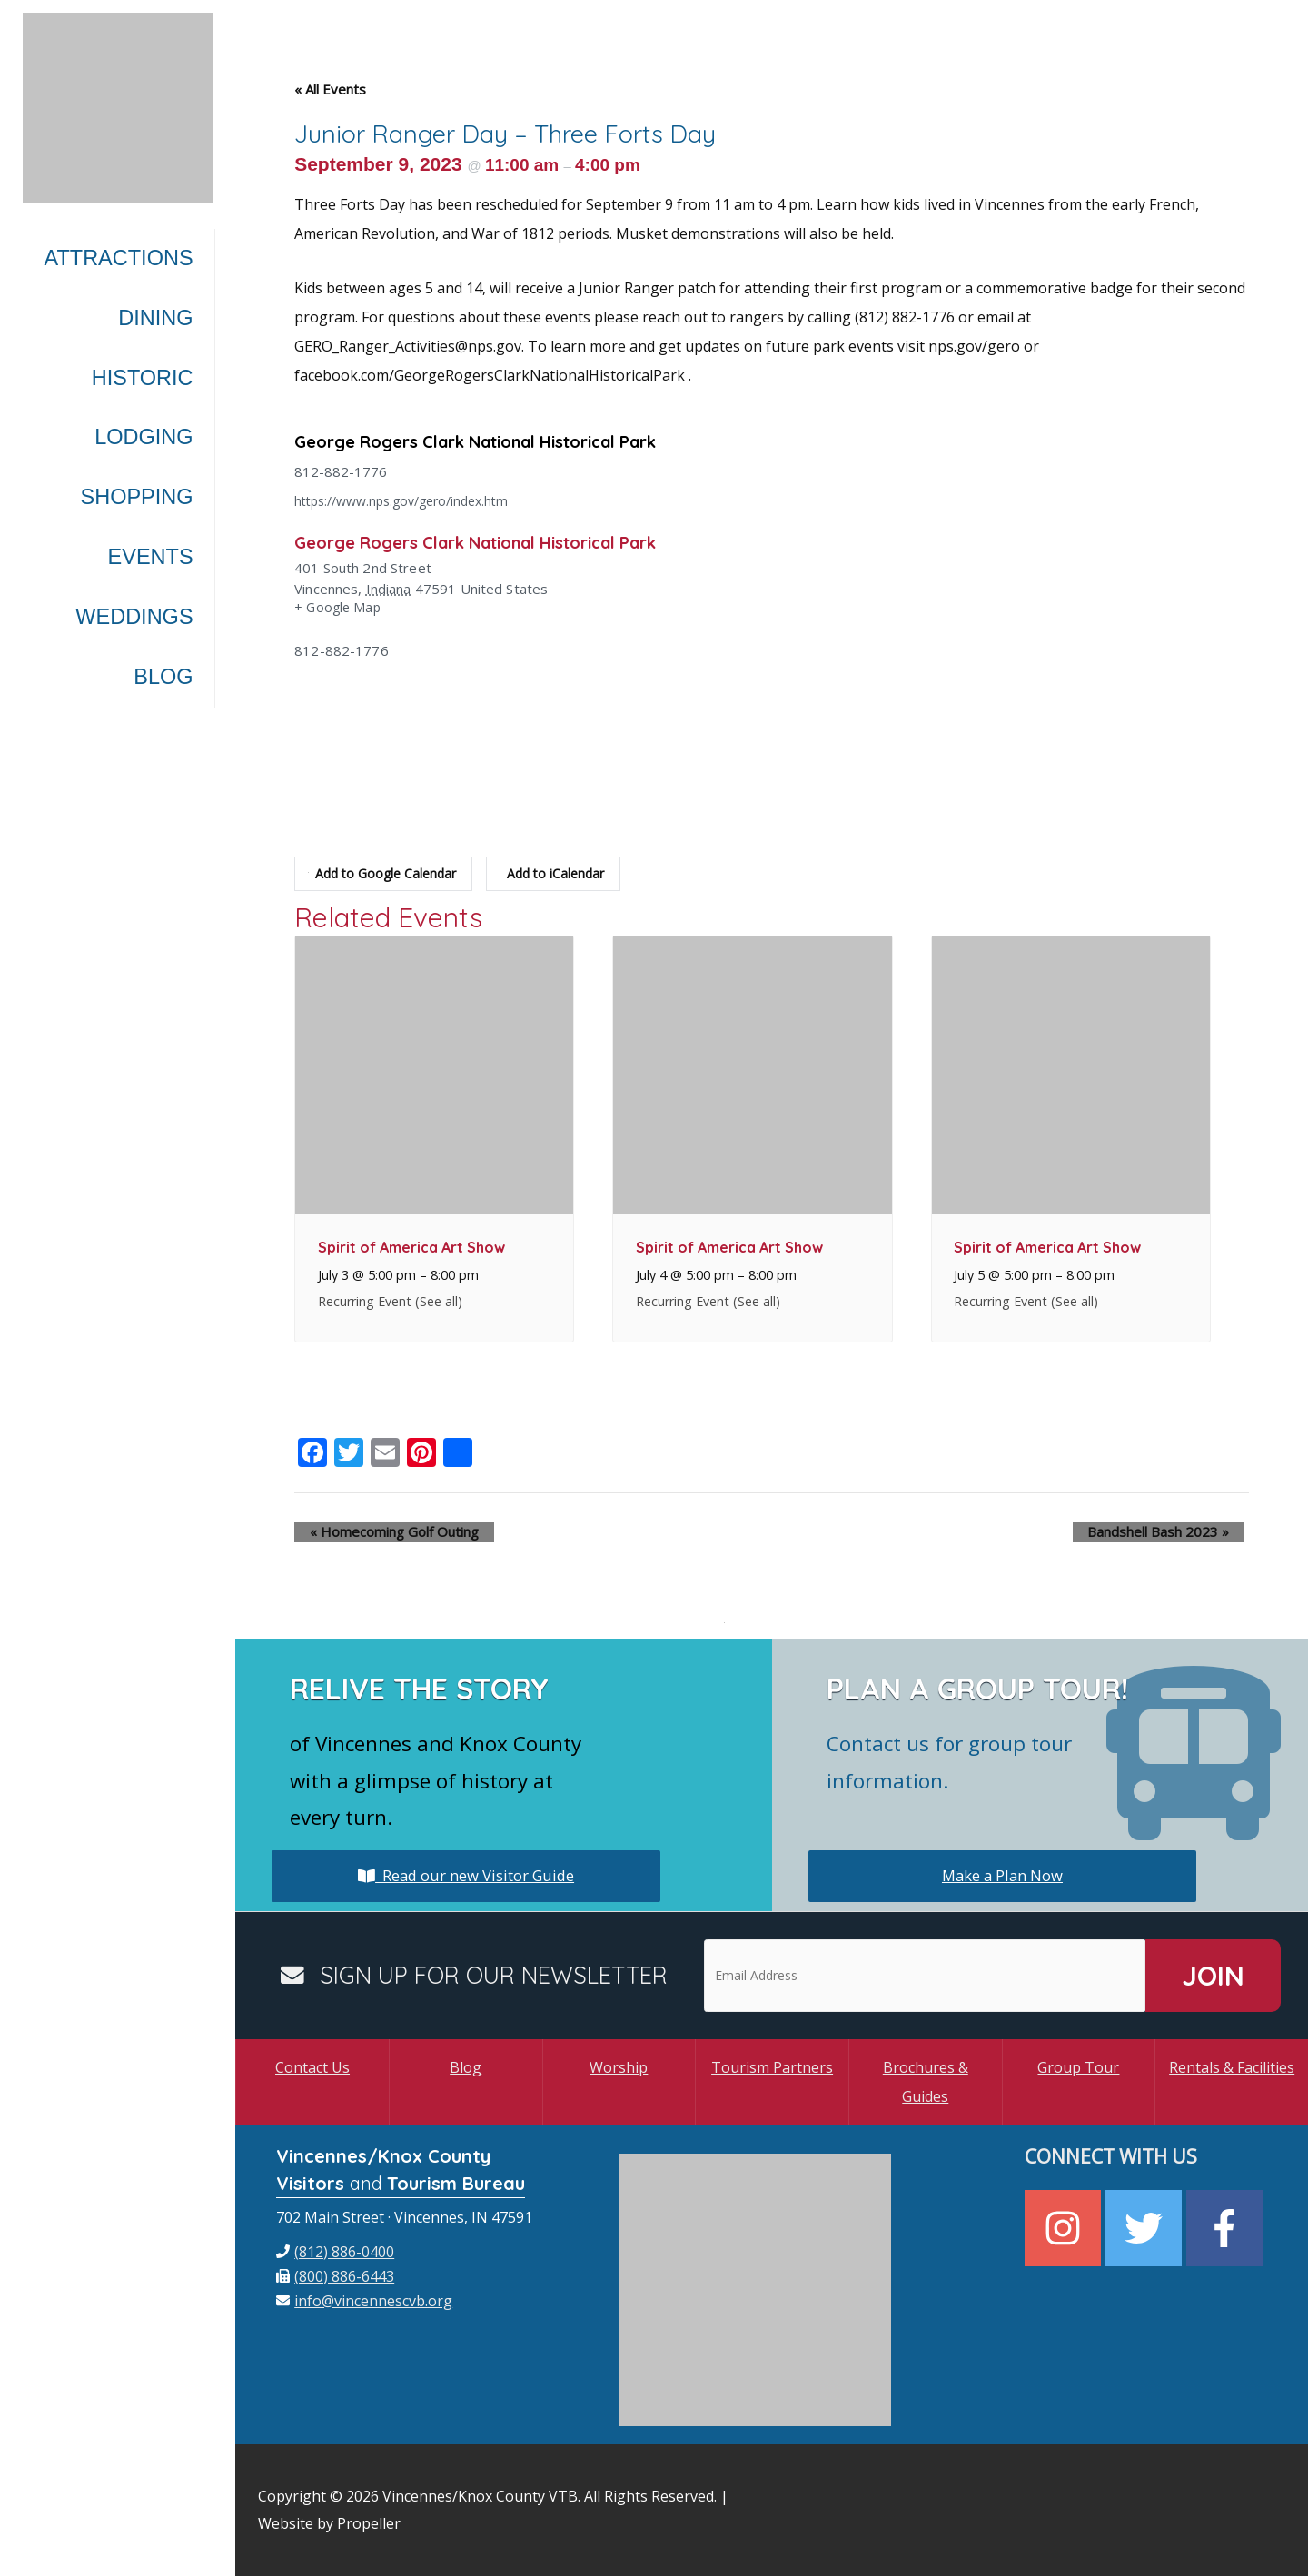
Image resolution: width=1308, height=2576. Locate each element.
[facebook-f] (1226, 2228)
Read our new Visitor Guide (466, 1876)
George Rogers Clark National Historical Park (495, 441)
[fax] (335, 2276)
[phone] (335, 2252)
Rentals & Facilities (1231, 2067)
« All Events (330, 89)
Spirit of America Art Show (411, 1247)
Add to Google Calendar (386, 874)
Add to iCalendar (563, 874)
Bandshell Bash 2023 (1173, 1532)
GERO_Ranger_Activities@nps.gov (407, 346)
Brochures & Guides (925, 2081)
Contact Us (312, 2067)
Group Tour (1078, 2067)
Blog (465, 2067)
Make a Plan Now (1002, 1876)
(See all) (438, 1301)
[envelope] (364, 2301)
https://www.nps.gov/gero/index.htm (411, 500)
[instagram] (1065, 2228)
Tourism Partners (772, 2067)
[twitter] (1145, 2228)
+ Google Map (339, 608)
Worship (619, 2067)
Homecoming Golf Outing (378, 1532)
